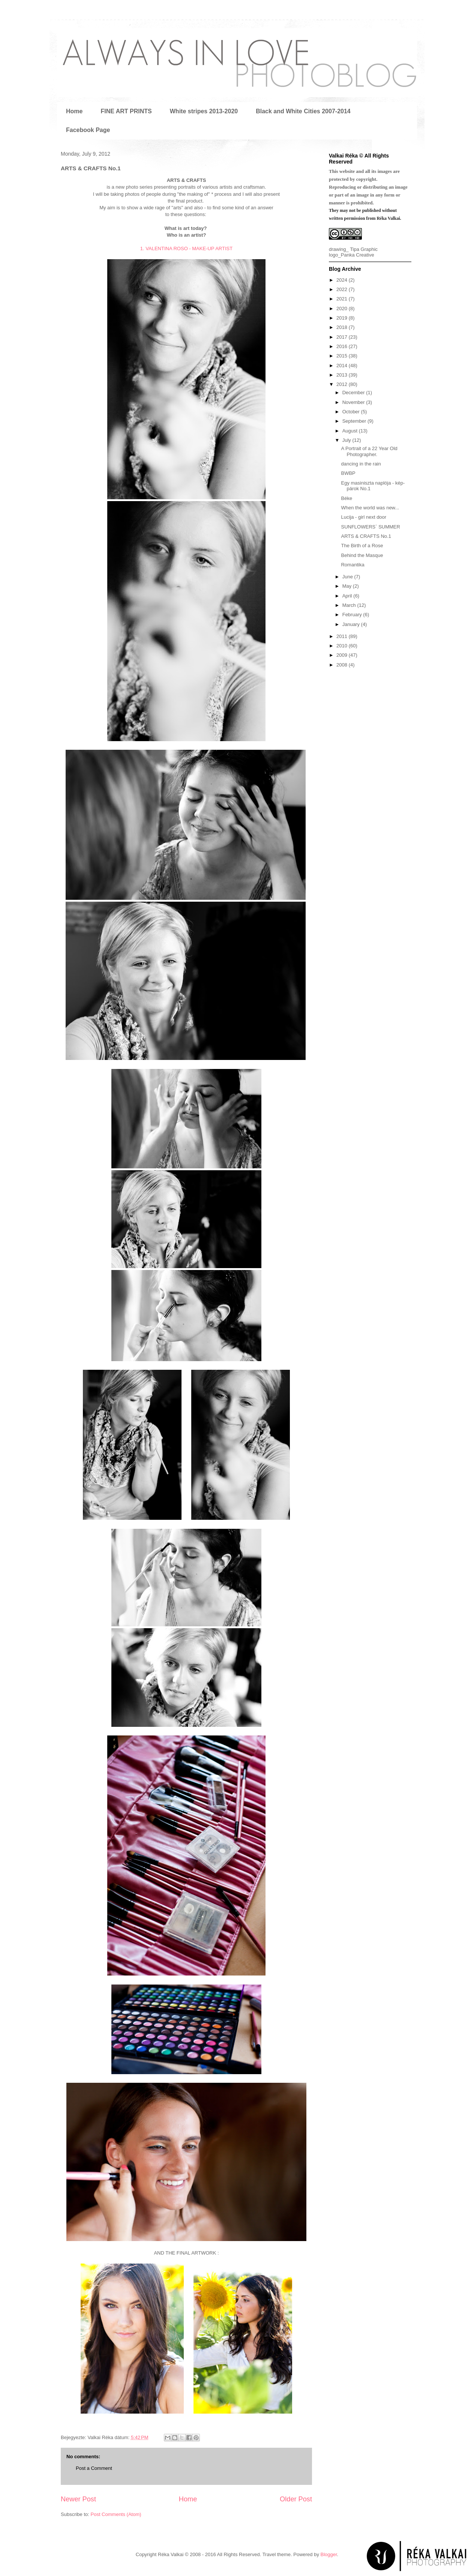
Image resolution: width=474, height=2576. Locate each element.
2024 (342, 280)
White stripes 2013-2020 (204, 111)
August (350, 431)
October (351, 411)
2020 (342, 308)
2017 (342, 337)
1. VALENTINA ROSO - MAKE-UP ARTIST (186, 248)
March (349, 605)
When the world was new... (370, 507)
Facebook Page (88, 130)
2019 (342, 318)
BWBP (348, 473)
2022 (342, 289)
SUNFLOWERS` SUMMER (370, 527)
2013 (342, 375)
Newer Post (78, 2499)
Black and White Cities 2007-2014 (303, 111)
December (354, 392)
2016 (342, 346)
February (352, 614)
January (351, 624)
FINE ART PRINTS (126, 111)
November (354, 402)
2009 (342, 655)
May (347, 586)
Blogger (329, 2554)
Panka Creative (357, 255)
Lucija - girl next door (363, 517)
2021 (342, 299)
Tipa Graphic (364, 249)
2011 (342, 636)
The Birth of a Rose (362, 545)
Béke (346, 498)
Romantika (352, 564)
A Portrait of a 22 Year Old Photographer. (369, 451)
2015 (342, 356)
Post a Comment (94, 2468)
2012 (342, 384)
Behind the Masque (362, 555)
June (348, 576)
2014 (342, 365)
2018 (342, 327)
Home (74, 111)
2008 (342, 665)
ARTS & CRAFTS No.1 (366, 536)
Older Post (296, 2499)
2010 (342, 646)
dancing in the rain (361, 464)
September (355, 421)
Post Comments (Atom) (116, 2514)
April (348, 596)
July (347, 440)
